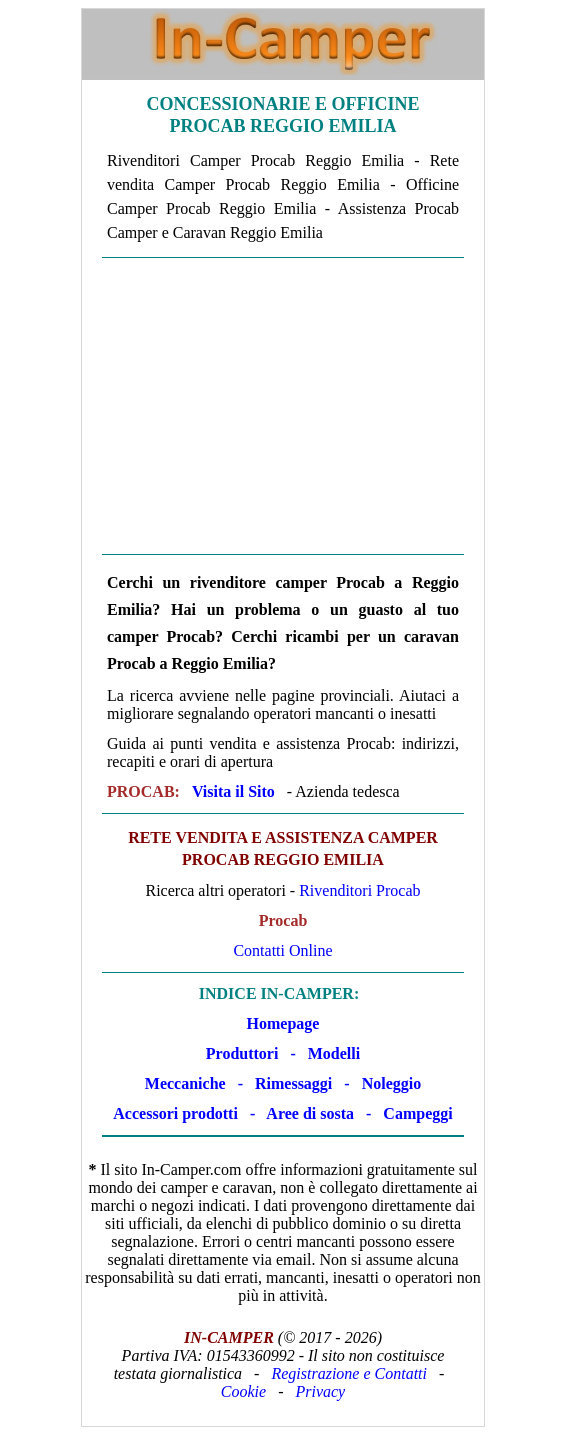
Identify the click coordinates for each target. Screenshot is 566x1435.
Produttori (242, 1053)
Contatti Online (282, 950)
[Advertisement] (283, 406)
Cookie (243, 1391)
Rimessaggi (293, 1083)
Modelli (334, 1053)
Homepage (283, 1023)
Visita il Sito (233, 791)
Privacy (320, 1391)
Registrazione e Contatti (349, 1373)
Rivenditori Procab (359, 890)
